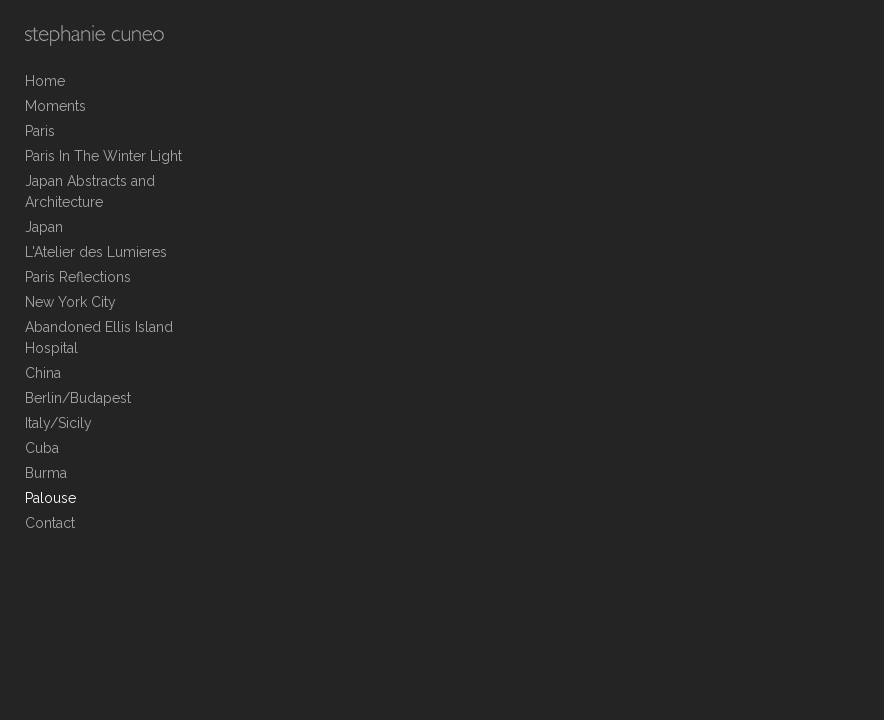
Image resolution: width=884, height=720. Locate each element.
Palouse (50, 498)
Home (45, 81)
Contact (50, 523)
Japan (44, 227)
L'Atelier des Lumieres (96, 252)
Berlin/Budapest (78, 398)
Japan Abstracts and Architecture (90, 191)
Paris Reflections (78, 277)
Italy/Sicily (58, 423)
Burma (46, 473)
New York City (70, 302)
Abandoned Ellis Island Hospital (99, 337)
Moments (55, 106)
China (43, 373)
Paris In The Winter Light (103, 156)
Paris (40, 131)
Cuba (42, 448)
